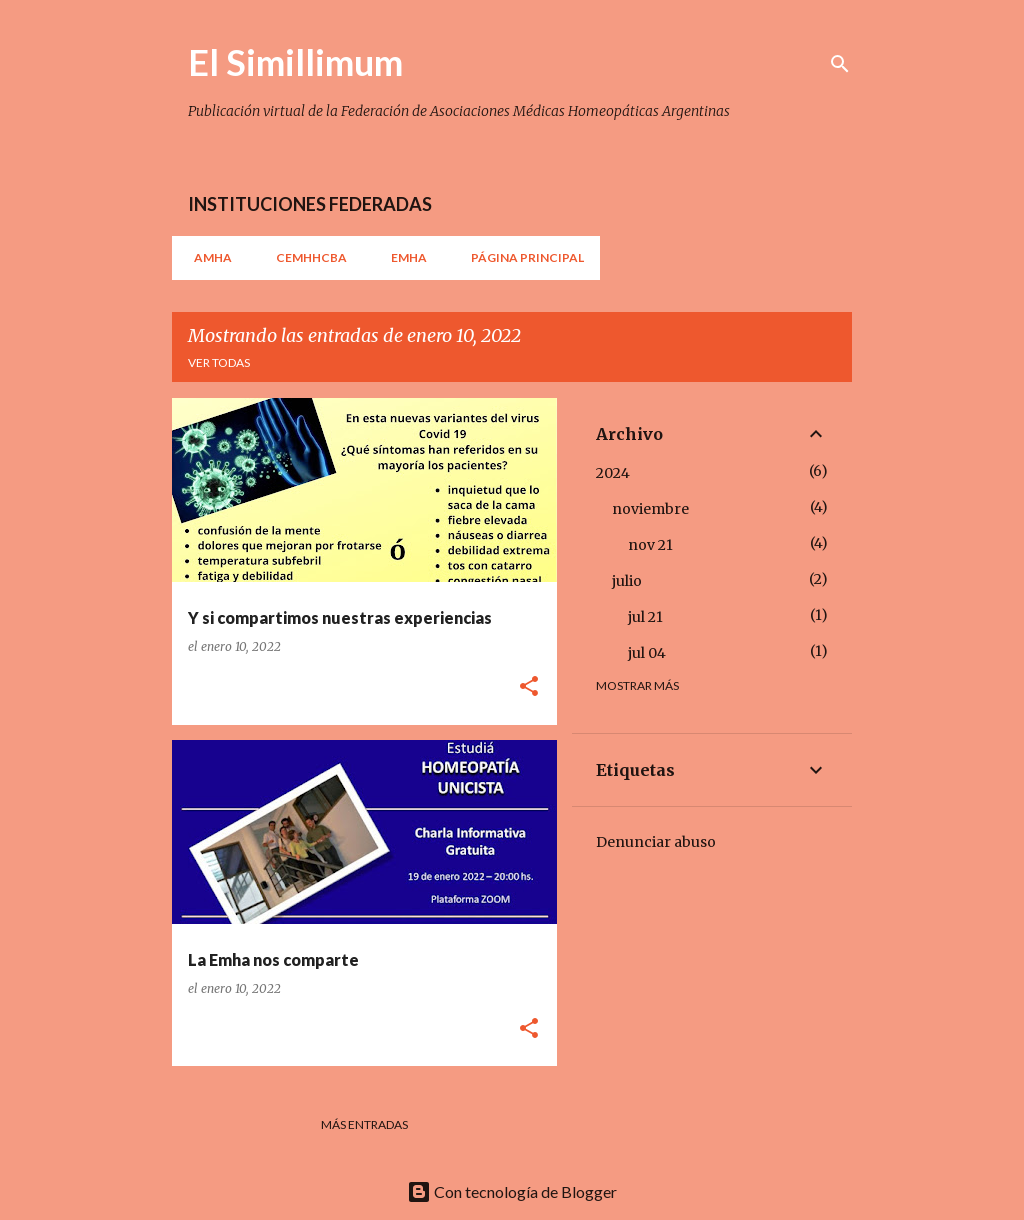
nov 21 (650, 545)
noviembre (650, 509)
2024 (613, 473)
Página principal (521, 257)
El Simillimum (295, 62)
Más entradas (364, 1124)
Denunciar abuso (656, 842)
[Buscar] (840, 64)
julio (627, 581)
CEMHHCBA (305, 257)
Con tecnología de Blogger (512, 1191)
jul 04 (647, 653)
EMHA (403, 257)
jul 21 (645, 617)
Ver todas (219, 362)
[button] (529, 687)
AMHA (207, 257)
